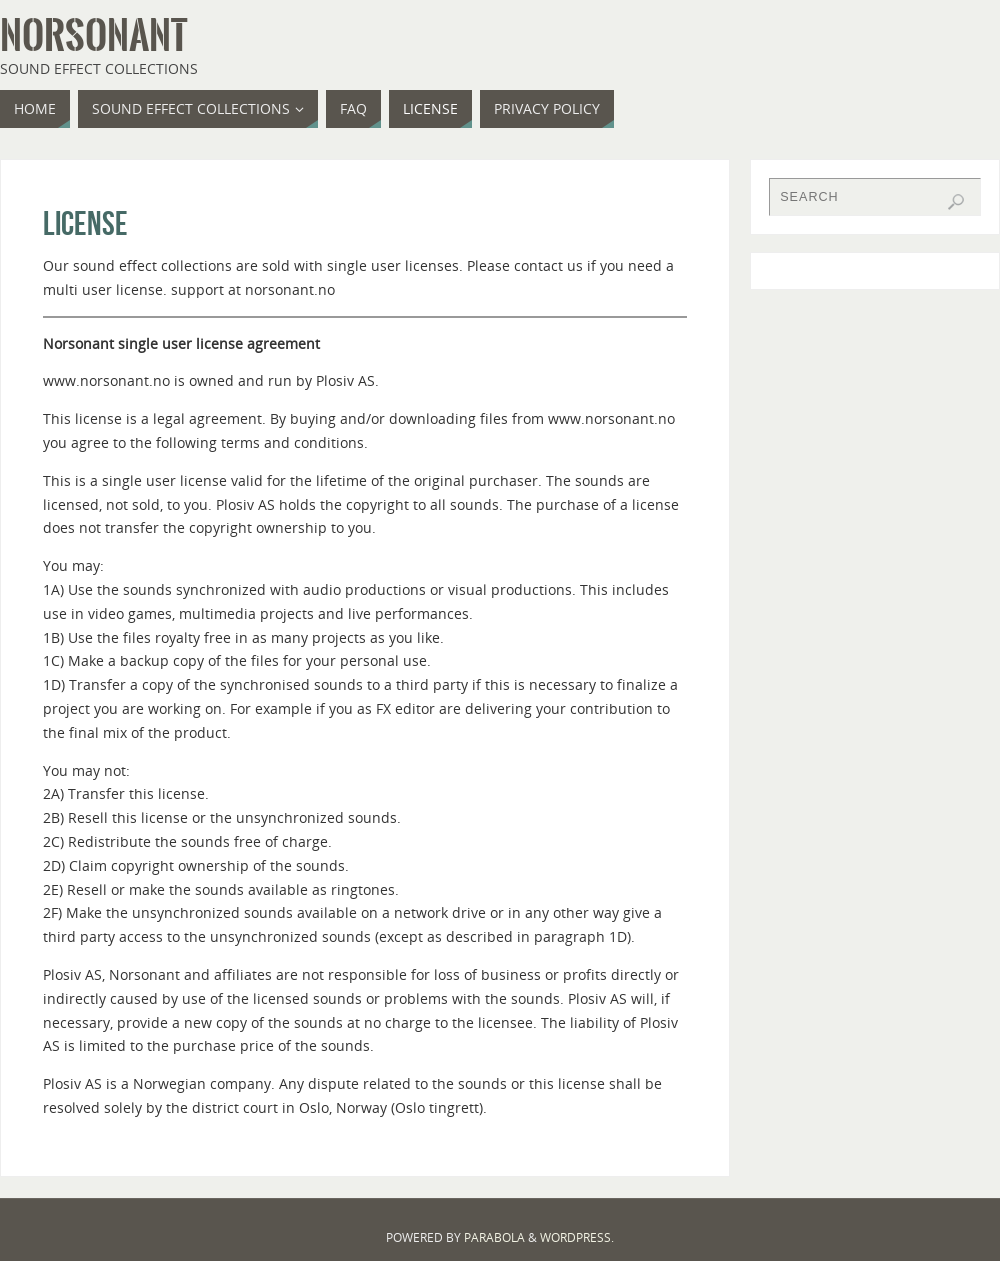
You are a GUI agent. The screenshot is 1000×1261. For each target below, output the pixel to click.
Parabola (494, 1237)
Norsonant (93, 36)
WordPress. (577, 1237)
